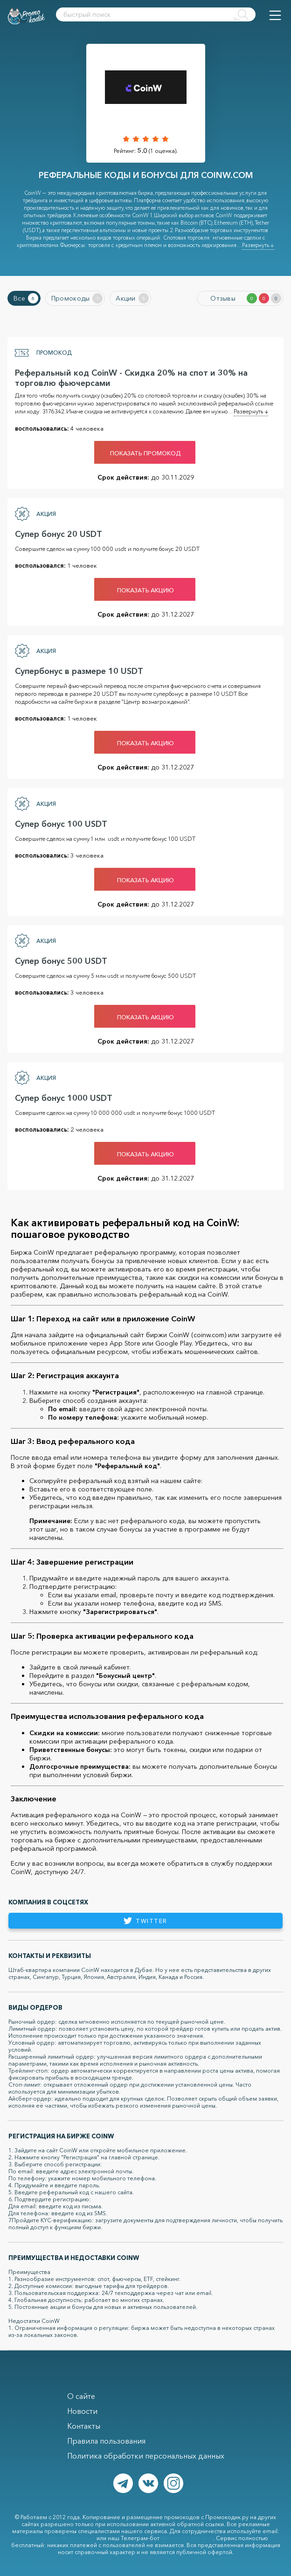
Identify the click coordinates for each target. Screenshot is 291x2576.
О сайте (81, 2396)
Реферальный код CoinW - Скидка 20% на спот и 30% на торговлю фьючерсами (131, 378)
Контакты (83, 2426)
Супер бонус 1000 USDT (63, 1098)
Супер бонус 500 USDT (61, 961)
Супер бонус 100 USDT (61, 824)
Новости (82, 2411)
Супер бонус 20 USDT (58, 534)
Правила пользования (106, 2440)
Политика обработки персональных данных (145, 2455)
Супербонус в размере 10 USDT (79, 671)
